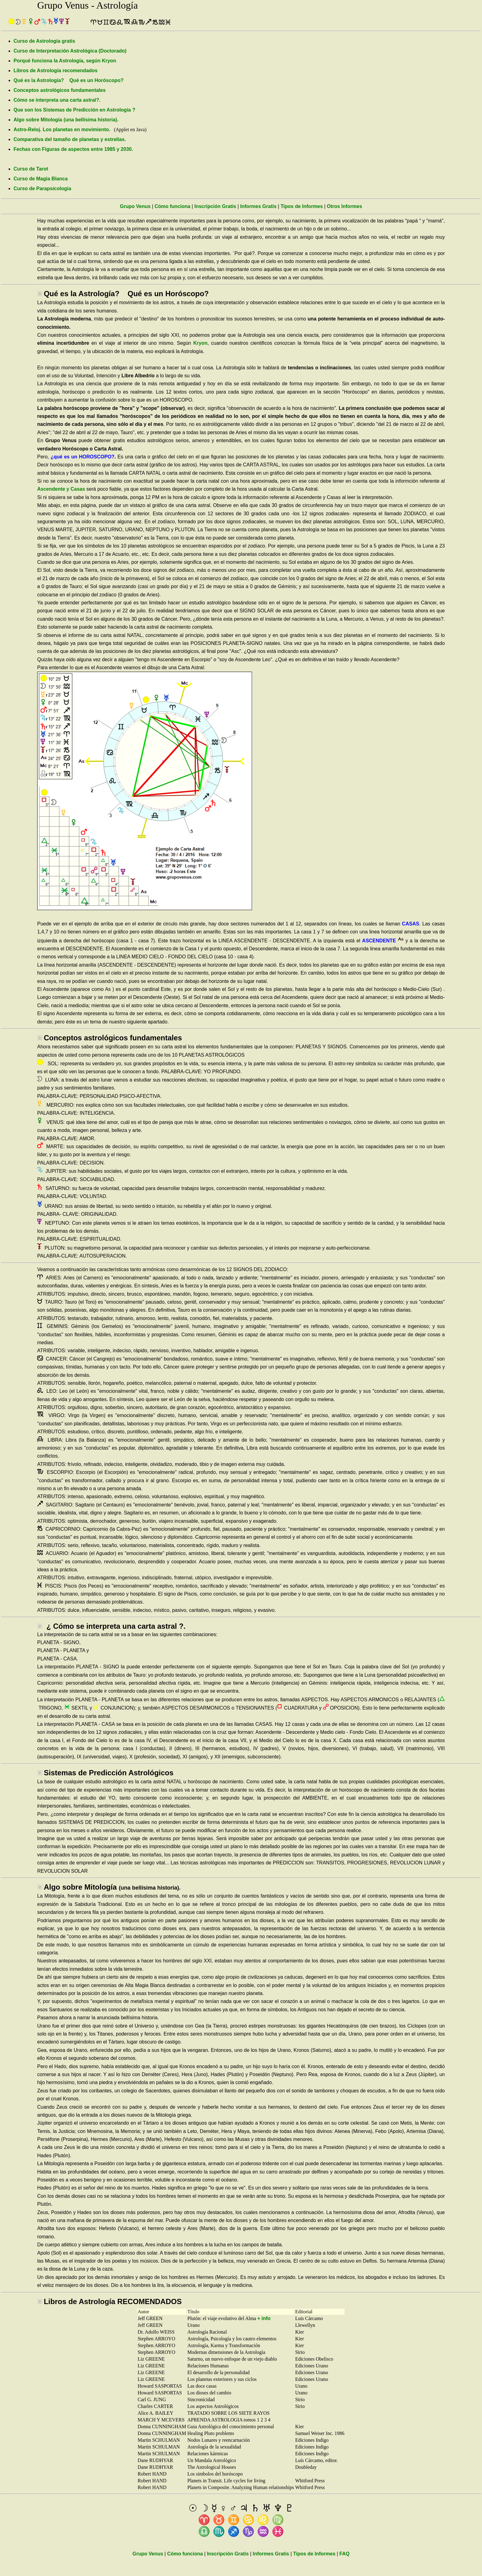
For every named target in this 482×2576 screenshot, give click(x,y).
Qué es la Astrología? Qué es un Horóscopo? (69, 80)
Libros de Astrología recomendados (55, 70)
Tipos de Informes (302, 206)
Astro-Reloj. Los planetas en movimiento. (62, 129)
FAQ (344, 2553)
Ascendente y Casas (61, 489)
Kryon (200, 343)
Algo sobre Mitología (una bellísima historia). (66, 119)
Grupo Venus (135, 206)
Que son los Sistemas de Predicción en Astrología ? (74, 109)
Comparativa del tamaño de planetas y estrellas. (70, 139)
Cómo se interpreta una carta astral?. (57, 100)
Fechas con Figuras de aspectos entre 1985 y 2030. (73, 149)
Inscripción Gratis (215, 206)
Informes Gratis (258, 206)
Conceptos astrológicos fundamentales (60, 90)
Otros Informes (344, 206)
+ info (264, 2318)
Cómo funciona (172, 206)
